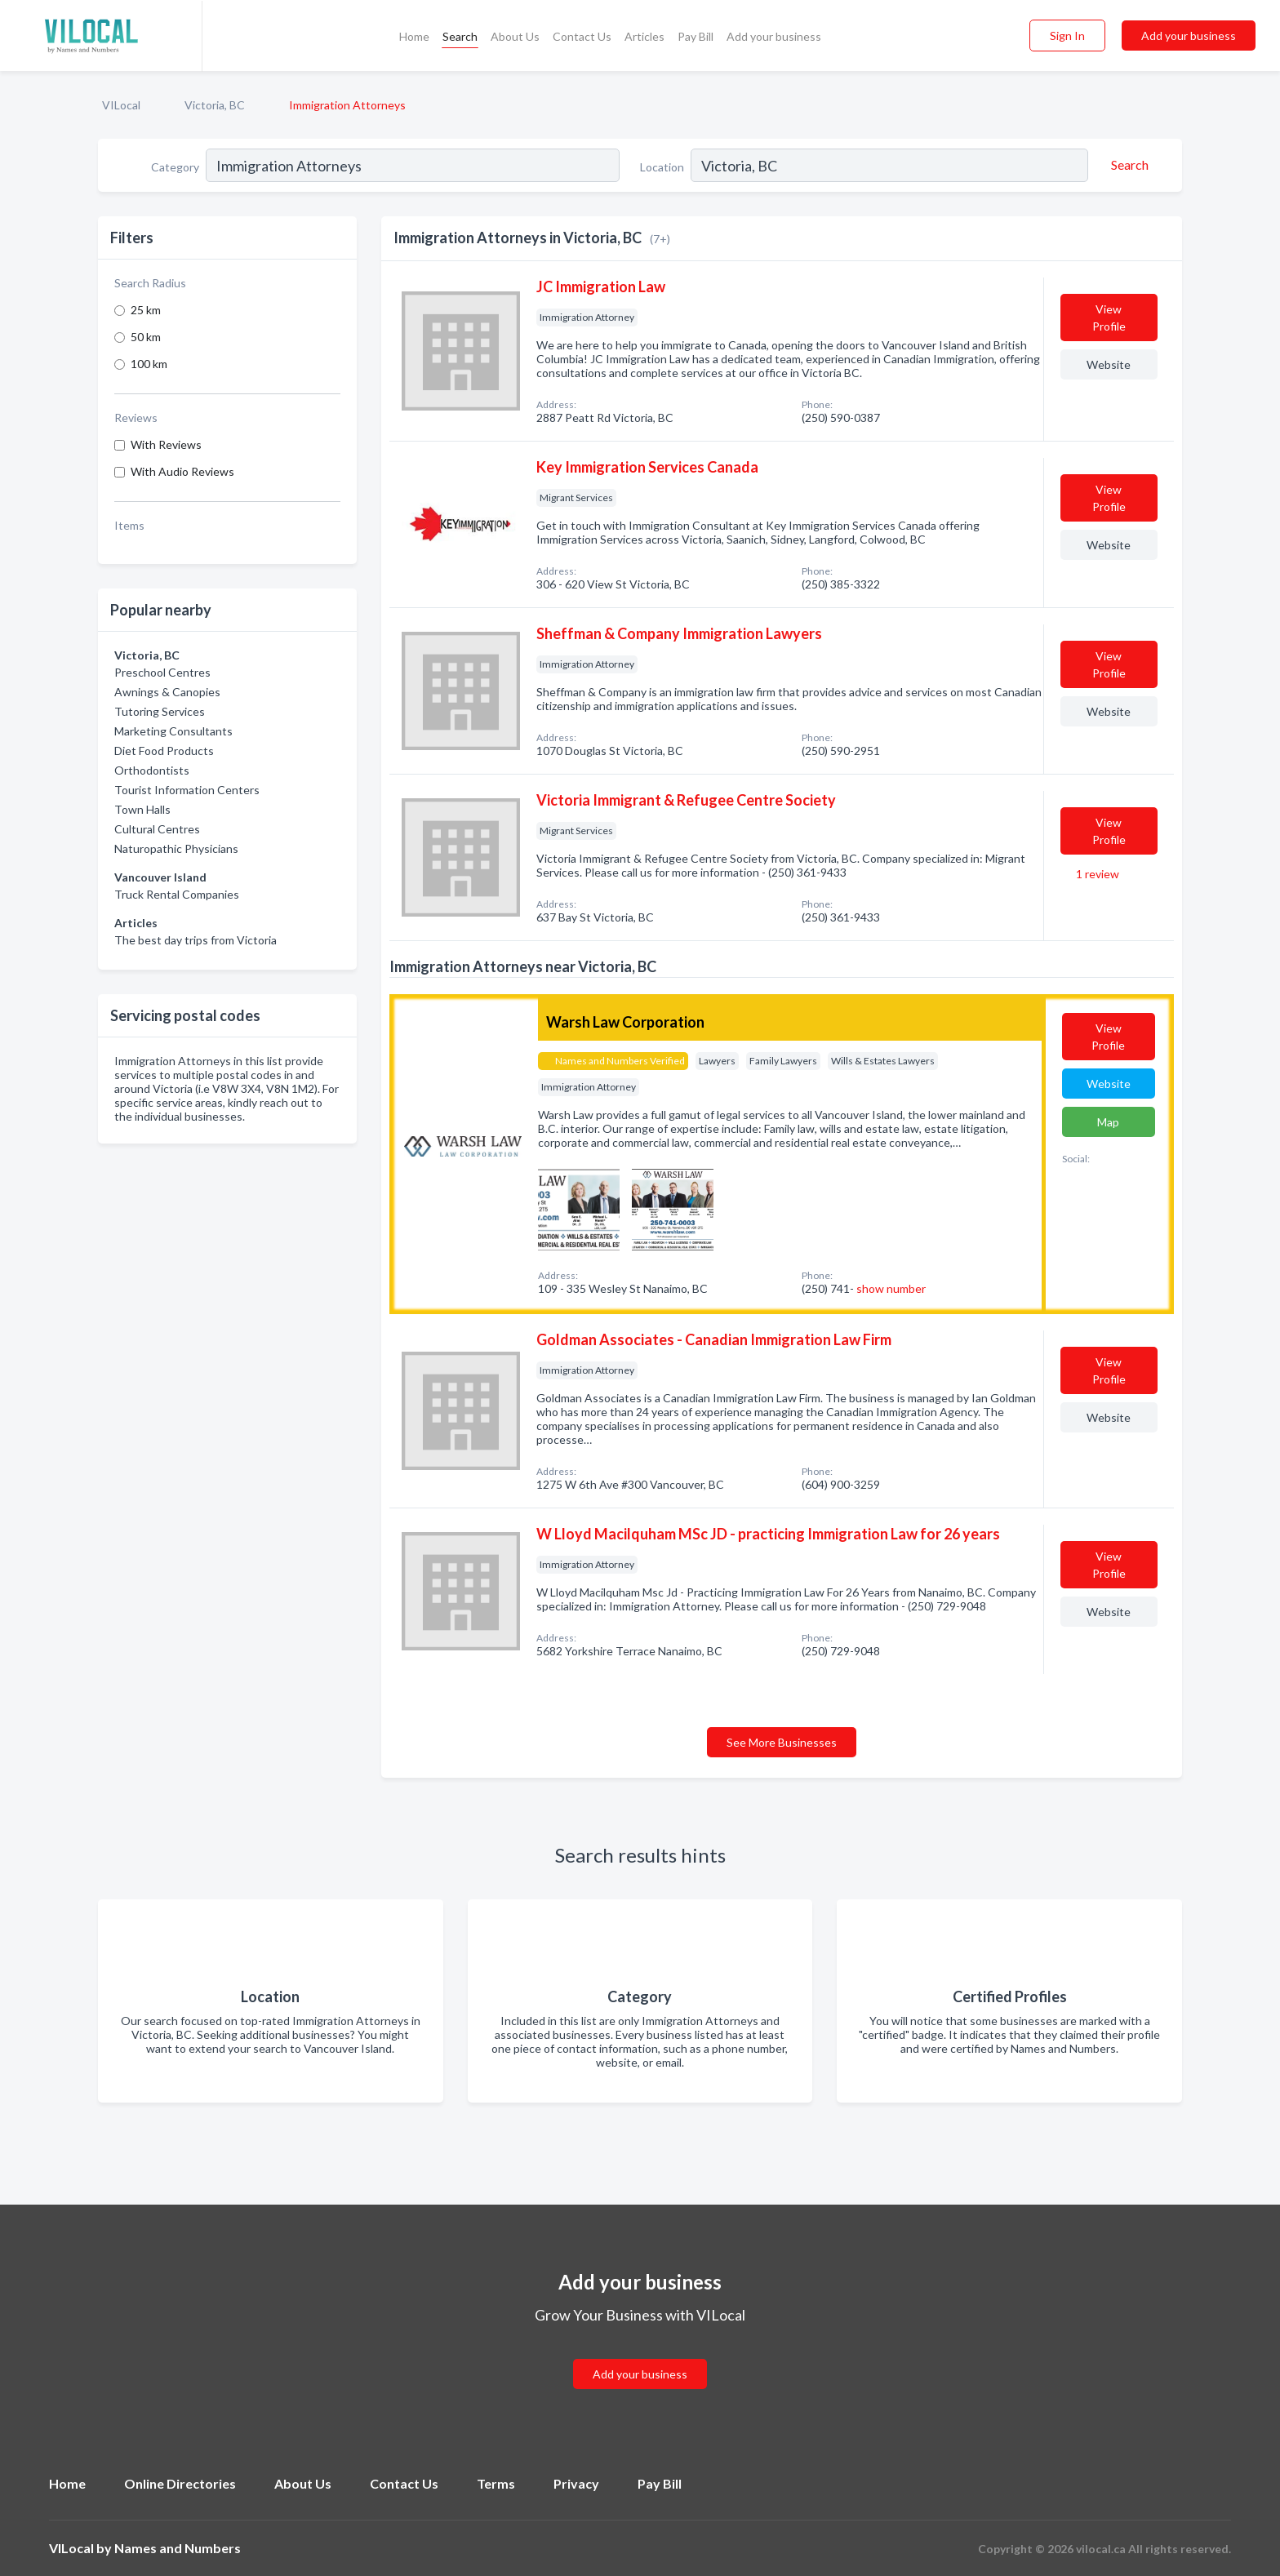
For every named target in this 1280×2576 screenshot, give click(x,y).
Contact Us (582, 36)
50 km (146, 337)
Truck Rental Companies (176, 894)
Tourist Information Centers (187, 790)
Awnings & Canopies (167, 692)
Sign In (1067, 35)
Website (1109, 364)
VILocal (121, 105)
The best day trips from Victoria (195, 940)
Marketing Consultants (173, 731)
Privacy (576, 2483)
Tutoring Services (159, 711)
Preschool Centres (162, 672)
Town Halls (142, 809)
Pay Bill (695, 36)
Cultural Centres (157, 829)
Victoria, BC (214, 105)
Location (662, 167)
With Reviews (166, 444)
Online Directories (180, 2483)
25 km (146, 310)
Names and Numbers (177, 2548)
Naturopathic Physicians (176, 848)
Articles (644, 36)
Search (460, 36)
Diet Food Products (164, 750)
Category (175, 167)
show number (891, 1288)
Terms (496, 2483)
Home (414, 36)
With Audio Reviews (182, 471)
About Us (515, 36)
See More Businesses (782, 1742)
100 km (149, 364)
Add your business (774, 36)
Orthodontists (151, 770)
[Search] (1127, 165)
